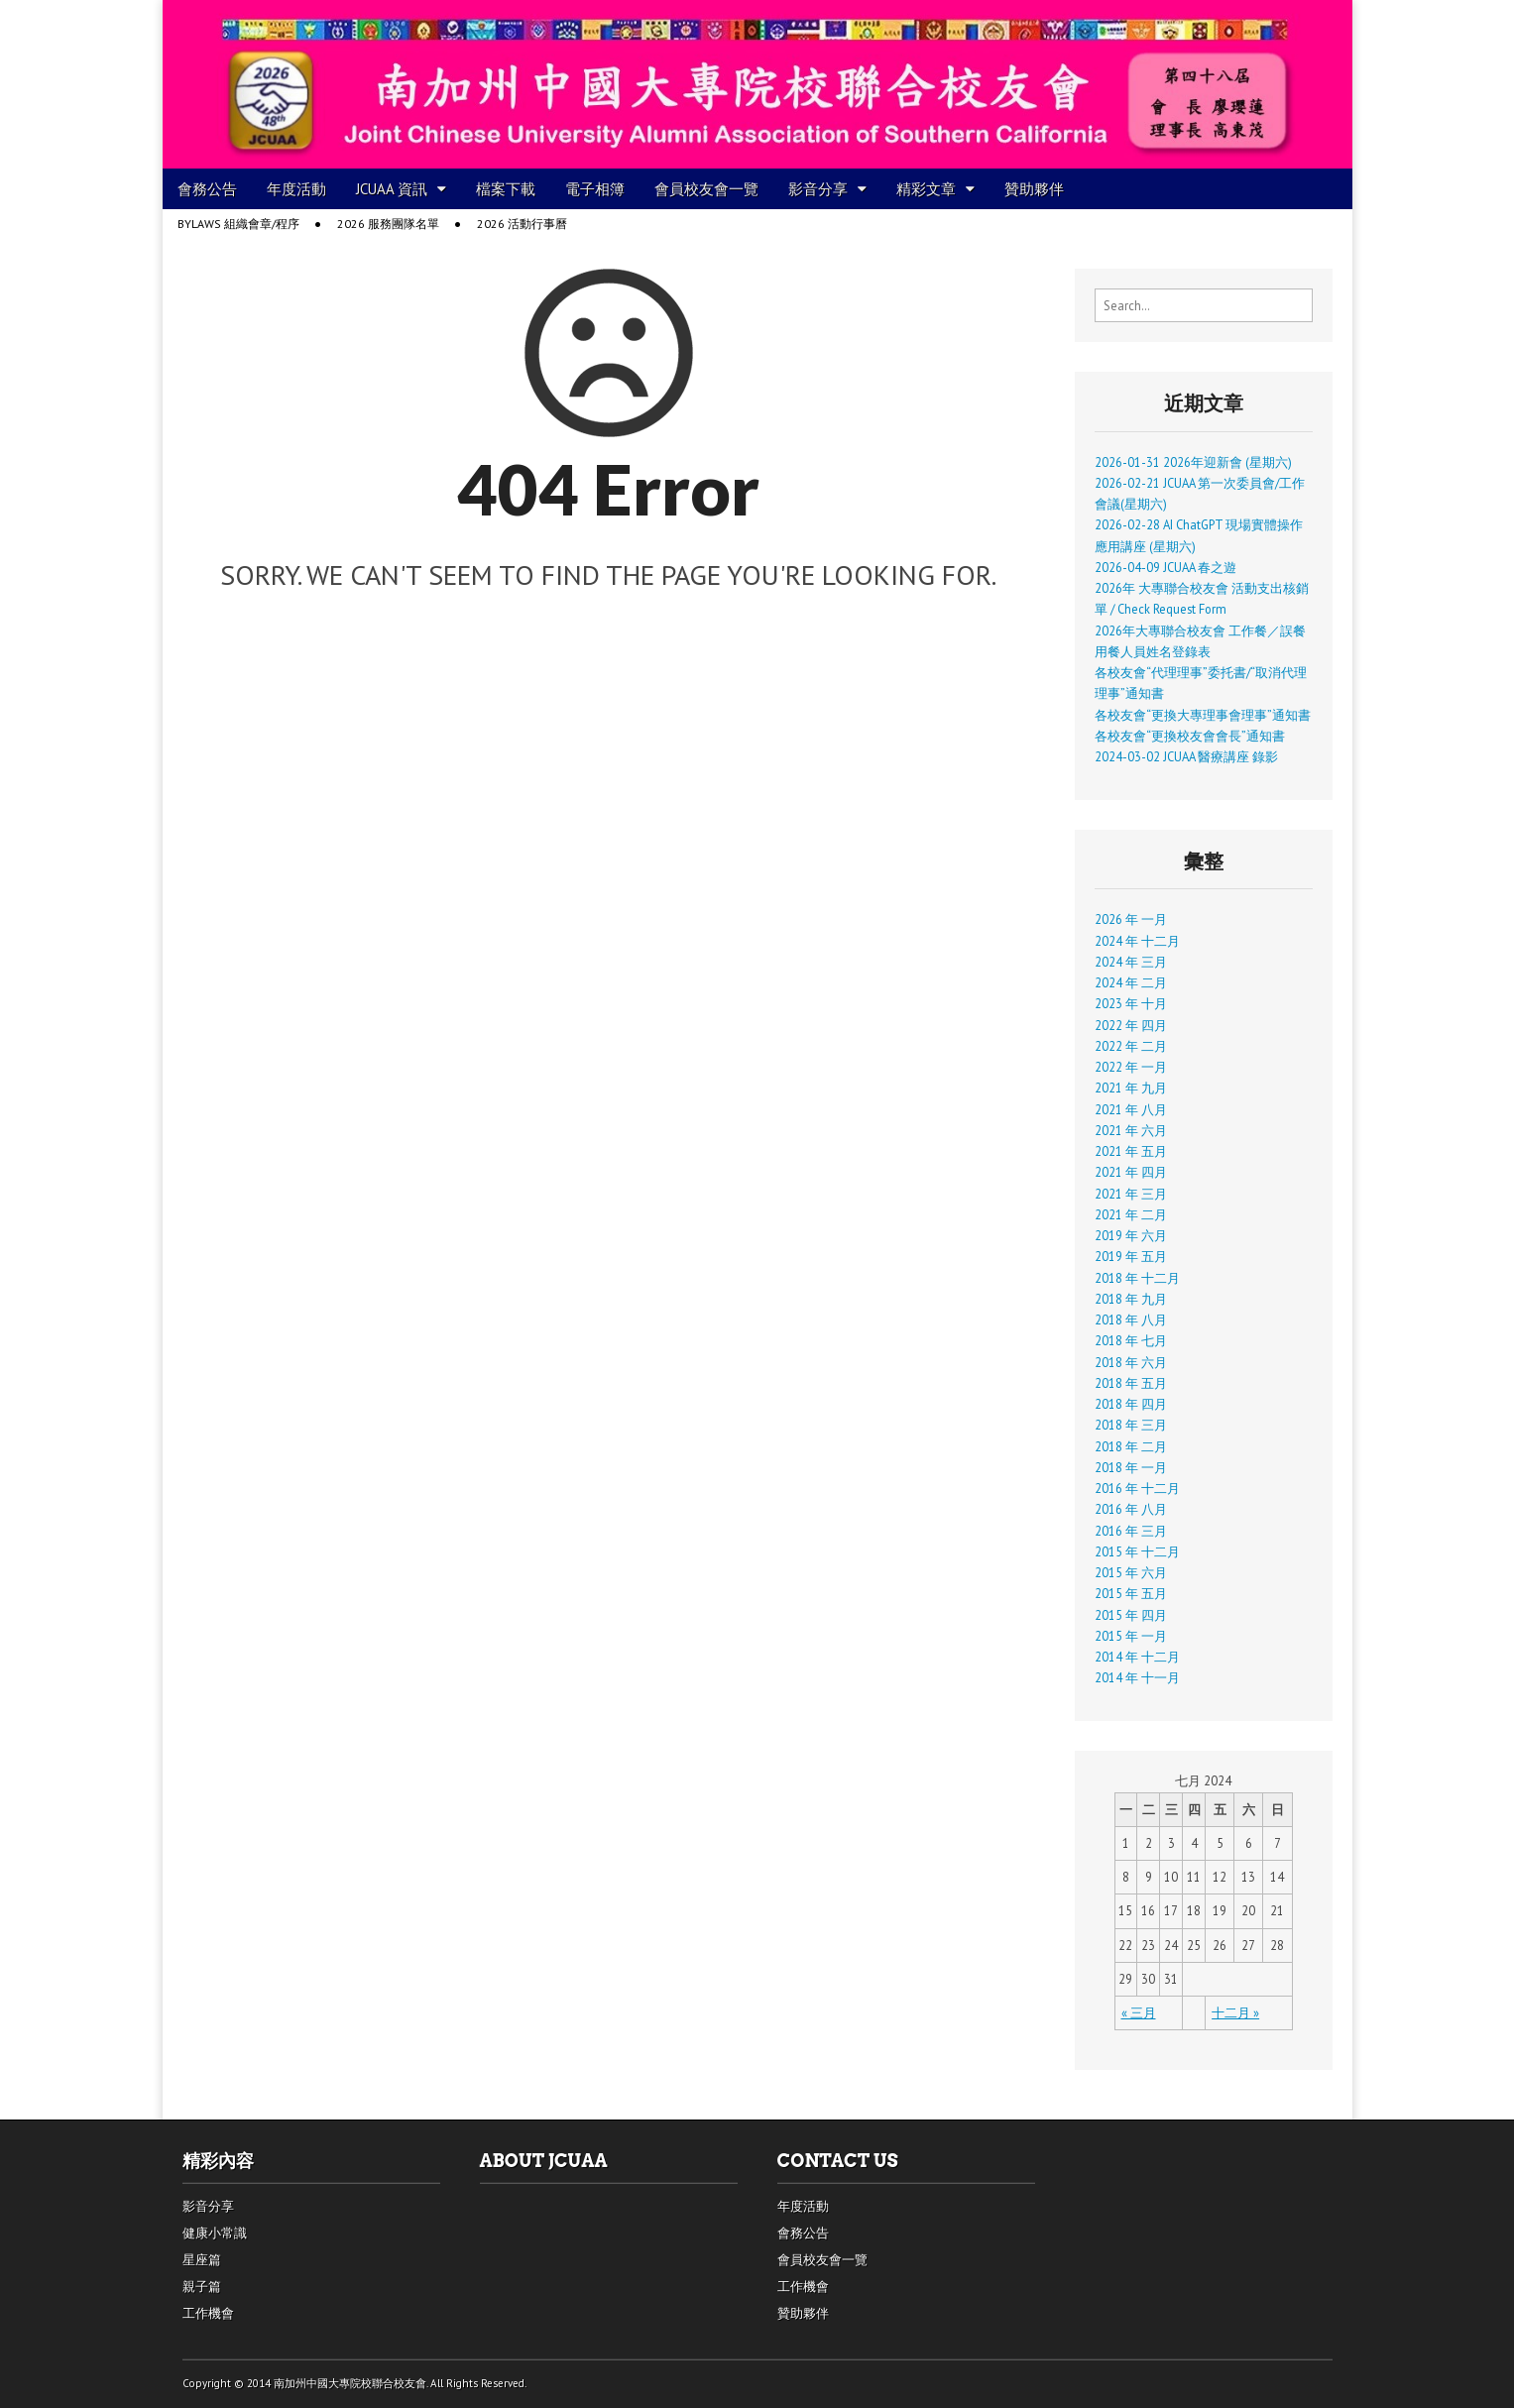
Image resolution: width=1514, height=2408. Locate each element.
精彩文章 (926, 188)
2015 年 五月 (1131, 1593)
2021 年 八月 (1131, 1109)
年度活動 (296, 188)
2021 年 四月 (1131, 1172)
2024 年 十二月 (1137, 941)
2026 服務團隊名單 (388, 223)
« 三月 (1138, 2012)
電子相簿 (595, 188)
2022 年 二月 (1131, 1046)
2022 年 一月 (1131, 1067)
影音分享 (818, 188)
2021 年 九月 (1131, 1087)
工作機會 (208, 2313)
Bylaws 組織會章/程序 (238, 223)
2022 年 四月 (1131, 1025)
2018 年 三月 (1131, 1425)
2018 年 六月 (1131, 1362)
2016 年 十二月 (1137, 1488)
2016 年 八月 (1131, 1509)
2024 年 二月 (1131, 982)
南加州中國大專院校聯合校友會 (350, 2383)
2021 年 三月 (1131, 1194)
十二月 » (1235, 2012)
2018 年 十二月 (1137, 1278)
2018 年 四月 (1131, 1404)
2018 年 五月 (1131, 1383)
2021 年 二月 (1131, 1214)
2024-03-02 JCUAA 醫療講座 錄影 (1186, 756)
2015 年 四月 (1131, 1615)
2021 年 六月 (1131, 1130)
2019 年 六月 (1131, 1235)
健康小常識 (214, 2233)
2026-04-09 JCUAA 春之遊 (1165, 567)
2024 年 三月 (1131, 962)
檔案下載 (505, 188)
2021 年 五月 (1131, 1151)
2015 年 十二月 (1137, 1551)
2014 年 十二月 (1137, 1656)
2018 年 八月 (1131, 1319)
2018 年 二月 (1131, 1446)
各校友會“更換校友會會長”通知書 (1190, 736)
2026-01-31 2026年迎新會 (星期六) (1193, 462)
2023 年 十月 (1131, 1003)
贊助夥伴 (1034, 188)
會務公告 (207, 188)
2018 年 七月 (1131, 1340)
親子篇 (201, 2286)
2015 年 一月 (1131, 1636)
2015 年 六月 (1131, 1572)
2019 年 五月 (1131, 1256)
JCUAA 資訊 (391, 188)
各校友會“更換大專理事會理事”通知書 (1203, 715)
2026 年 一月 (1131, 919)
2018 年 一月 (1131, 1467)
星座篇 (201, 2259)
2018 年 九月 (1131, 1299)
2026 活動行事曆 (522, 223)
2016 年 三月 (1131, 1531)
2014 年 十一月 (1137, 1677)
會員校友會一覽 (706, 188)
